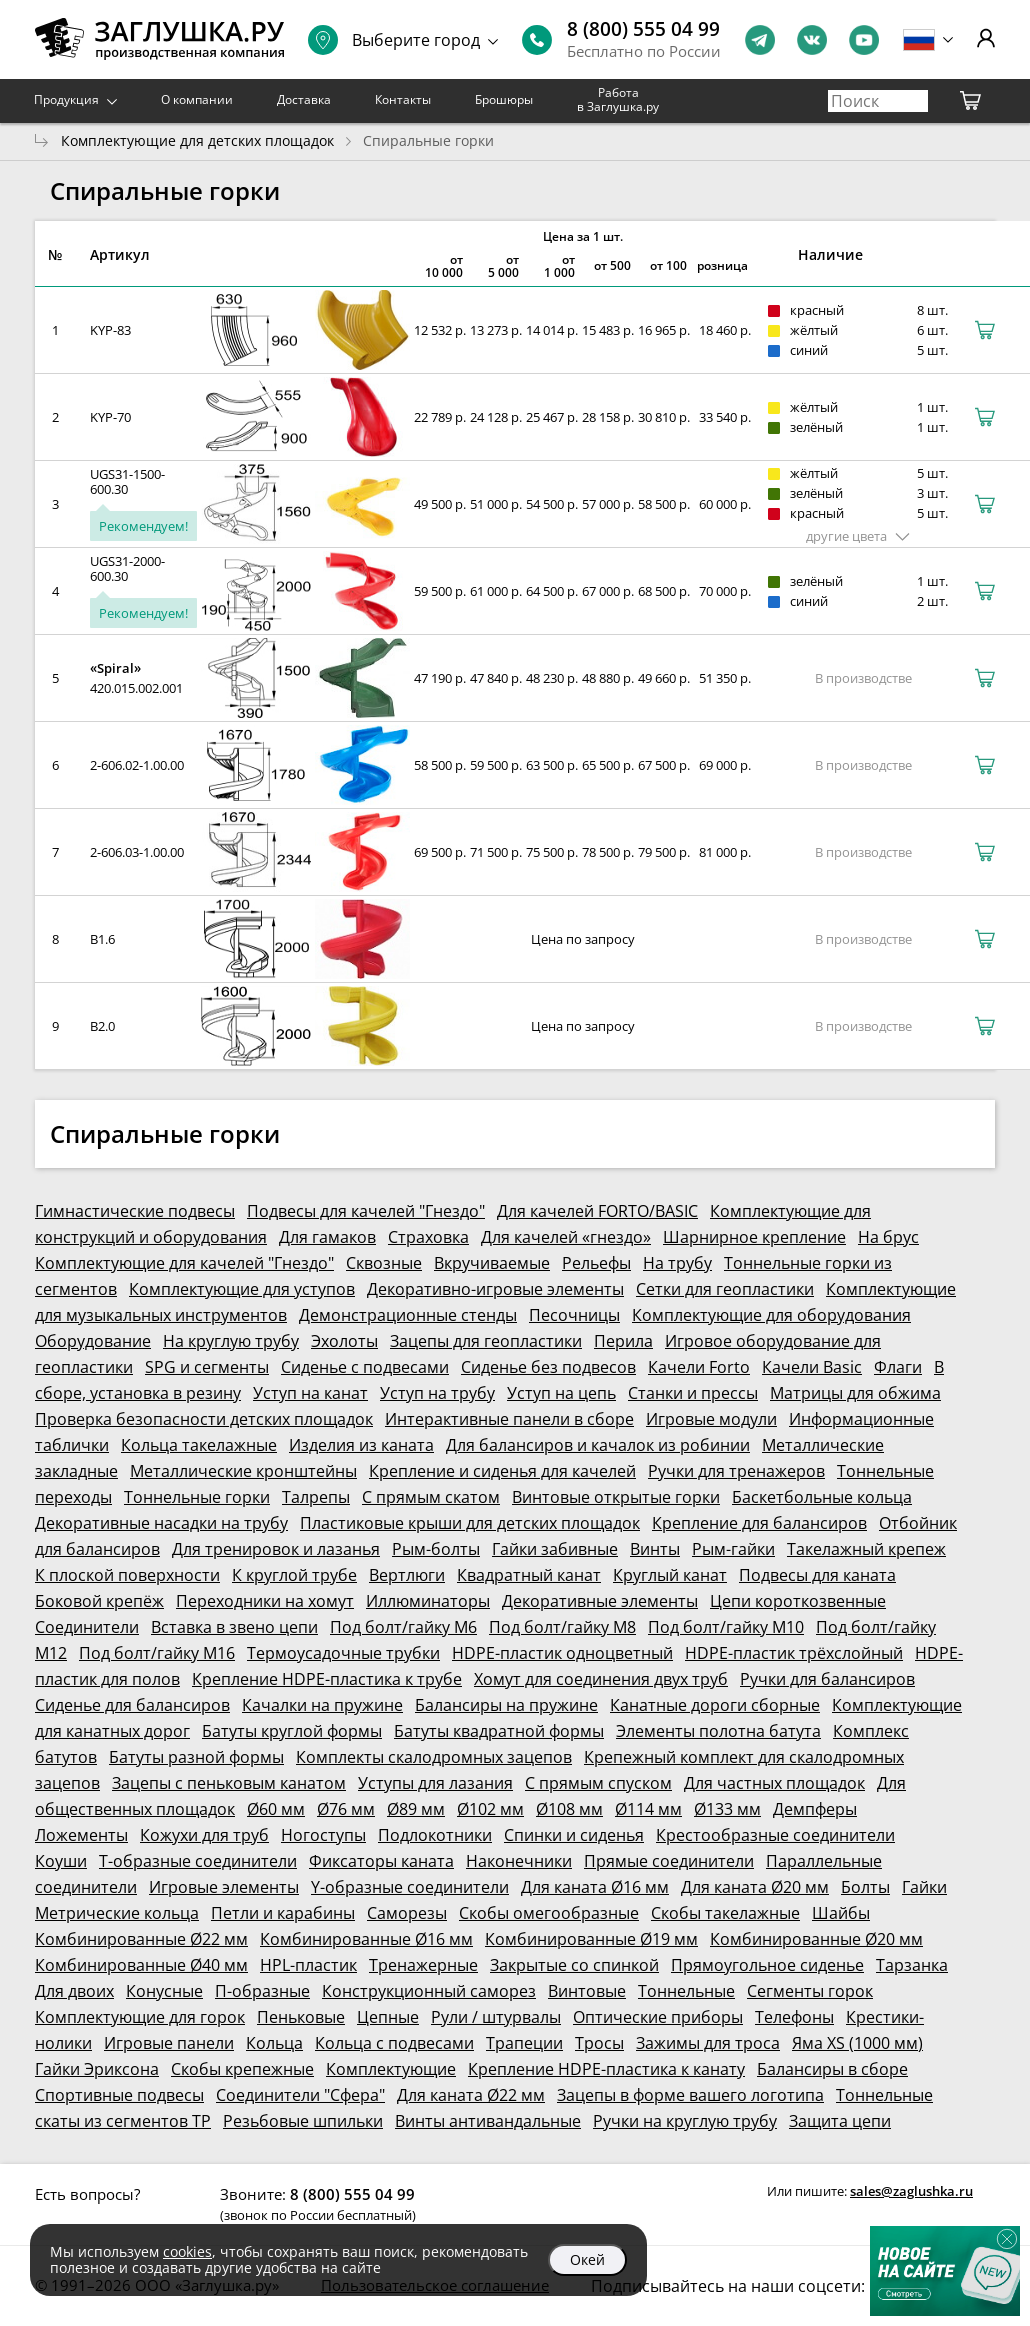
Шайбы (841, 1913)
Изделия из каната (361, 1445)
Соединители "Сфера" (300, 2095)
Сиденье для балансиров (132, 1705)
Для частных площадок (774, 1783)
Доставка (304, 99)
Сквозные (384, 1263)
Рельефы (596, 1263)
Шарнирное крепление (754, 1237)
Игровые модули (711, 1419)
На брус (888, 1237)
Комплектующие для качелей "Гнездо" (184, 1263)
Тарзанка (912, 1965)
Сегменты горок (810, 1991)
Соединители (87, 1627)
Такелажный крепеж (866, 1549)
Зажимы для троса (708, 2043)
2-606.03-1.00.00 (137, 852)
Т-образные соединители (198, 1861)
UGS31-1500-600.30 (127, 481)
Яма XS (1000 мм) (857, 2043)
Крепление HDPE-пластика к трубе (327, 1679)
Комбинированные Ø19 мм (591, 1939)
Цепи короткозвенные (798, 1601)
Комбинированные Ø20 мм (816, 1939)
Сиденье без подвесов (548, 1367)
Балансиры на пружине (506, 1705)
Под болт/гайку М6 (403, 1627)
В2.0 (102, 1026)
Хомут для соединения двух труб (601, 1679)
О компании (197, 99)
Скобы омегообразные (549, 1913)
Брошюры (504, 99)
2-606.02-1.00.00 (137, 765)
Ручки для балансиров (827, 1679)
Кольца (274, 2043)
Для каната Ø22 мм (471, 2095)
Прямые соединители (669, 1861)
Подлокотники (435, 1835)
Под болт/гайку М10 (726, 1627)
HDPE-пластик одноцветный (562, 1653)
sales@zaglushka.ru (911, 2191)
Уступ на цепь (561, 1393)
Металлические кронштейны (243, 1471)
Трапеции (524, 2043)
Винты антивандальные (488, 2121)
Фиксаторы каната (381, 1861)
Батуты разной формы (196, 1757)
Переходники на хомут (265, 1601)
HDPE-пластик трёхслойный (794, 1653)
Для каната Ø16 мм (595, 1887)
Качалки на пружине (322, 1705)
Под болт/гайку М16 (157, 1653)
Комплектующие (391, 2069)
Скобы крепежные (242, 2069)
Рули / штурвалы (496, 2017)
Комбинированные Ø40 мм (141, 1965)
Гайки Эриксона (97, 2069)
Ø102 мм (490, 1809)
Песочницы (574, 1315)
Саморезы (407, 1913)
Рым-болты (436, 1549)
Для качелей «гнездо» (566, 1237)
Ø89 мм (416, 1809)
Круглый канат (670, 1575)
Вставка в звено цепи (234, 1627)
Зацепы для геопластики (486, 1341)
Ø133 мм (727, 1809)
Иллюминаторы (428, 1601)
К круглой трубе (294, 1575)
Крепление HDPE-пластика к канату (606, 2069)
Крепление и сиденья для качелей (502, 1471)
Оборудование (93, 1341)
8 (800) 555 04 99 (643, 29)
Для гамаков (327, 1237)
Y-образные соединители (410, 1887)
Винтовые (587, 1991)
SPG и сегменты (207, 1367)
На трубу (677, 1263)
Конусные (164, 1991)
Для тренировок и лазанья (276, 1549)
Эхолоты (344, 1341)
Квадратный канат (529, 1575)
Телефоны (794, 2017)
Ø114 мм (648, 1809)
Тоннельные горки (197, 1497)
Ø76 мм (346, 1809)
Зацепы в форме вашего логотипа (690, 2095)
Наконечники (519, 1861)
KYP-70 (110, 417)
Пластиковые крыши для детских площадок (470, 1523)
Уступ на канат (310, 1393)
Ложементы (81, 1835)
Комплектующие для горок (140, 2017)
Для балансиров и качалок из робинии (598, 1445)
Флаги (898, 1367)
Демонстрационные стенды (408, 1315)
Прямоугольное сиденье (767, 1965)
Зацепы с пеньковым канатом (229, 1783)
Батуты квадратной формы (499, 1731)
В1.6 (102, 939)
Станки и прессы (693, 1393)
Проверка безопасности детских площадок (204, 1419)
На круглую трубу (231, 1341)
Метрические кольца (117, 1913)
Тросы (599, 2043)
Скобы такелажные (725, 1913)
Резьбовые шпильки (303, 2121)
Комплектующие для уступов (242, 1289)
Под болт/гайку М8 (562, 1627)
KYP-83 (110, 330)
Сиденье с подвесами (365, 1367)
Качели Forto (699, 1367)
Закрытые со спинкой (574, 1965)
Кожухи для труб (204, 1835)
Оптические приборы (658, 2017)
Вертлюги (407, 1575)
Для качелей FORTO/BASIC (597, 1211)
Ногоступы (323, 1835)
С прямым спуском (598, 1783)
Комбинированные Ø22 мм (141, 1939)
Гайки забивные (555, 1549)
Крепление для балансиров (759, 1523)
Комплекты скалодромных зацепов (434, 1757)
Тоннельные (686, 1991)
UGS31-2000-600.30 (127, 568)
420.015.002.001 (136, 688)
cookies (187, 2251)
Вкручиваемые (492, 1263)
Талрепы (316, 1497)
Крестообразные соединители (775, 1835)
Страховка (428, 1237)
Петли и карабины (283, 1913)
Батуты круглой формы (292, 1731)
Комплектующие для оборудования (771, 1315)
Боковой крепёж (99, 1601)
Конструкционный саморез (429, 1991)
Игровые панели (169, 2043)
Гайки (924, 1887)
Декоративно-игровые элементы (495, 1289)
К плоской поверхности (127, 1575)
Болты (865, 1887)
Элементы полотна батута (718, 1731)
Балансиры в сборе (832, 2069)
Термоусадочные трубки (343, 1653)
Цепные (388, 2017)
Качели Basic (812, 1367)
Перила (623, 1341)
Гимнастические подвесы (135, 1211)
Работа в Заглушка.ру (618, 99)
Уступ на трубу (437, 1393)
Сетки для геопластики (725, 1289)
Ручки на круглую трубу (685, 2121)
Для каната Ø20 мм (755, 1887)
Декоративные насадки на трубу (161, 1523)
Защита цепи (840, 2121)
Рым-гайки (733, 1549)
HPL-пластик (308, 1965)
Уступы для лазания (435, 1783)
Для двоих (74, 1991)
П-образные (262, 1991)
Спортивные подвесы (119, 2095)
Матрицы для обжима (855, 1393)
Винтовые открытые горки (616, 1497)
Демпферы (815, 1809)
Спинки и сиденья (574, 1835)
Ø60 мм (276, 1809)
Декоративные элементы (600, 1601)
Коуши (61, 1861)
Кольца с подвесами (394, 2043)
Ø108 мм (569, 1809)
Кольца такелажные (199, 1445)
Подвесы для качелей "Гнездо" (366, 1211)
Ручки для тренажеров (736, 1471)
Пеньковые (301, 2017)
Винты (655, 1549)
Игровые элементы (224, 1887)
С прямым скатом (431, 1497)
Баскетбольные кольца (822, 1497)
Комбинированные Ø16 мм (366, 1939)
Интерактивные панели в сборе (509, 1419)
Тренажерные (423, 1965)
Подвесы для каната (817, 1575)
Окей (587, 2259)
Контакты (403, 99)
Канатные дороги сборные (715, 1705)
